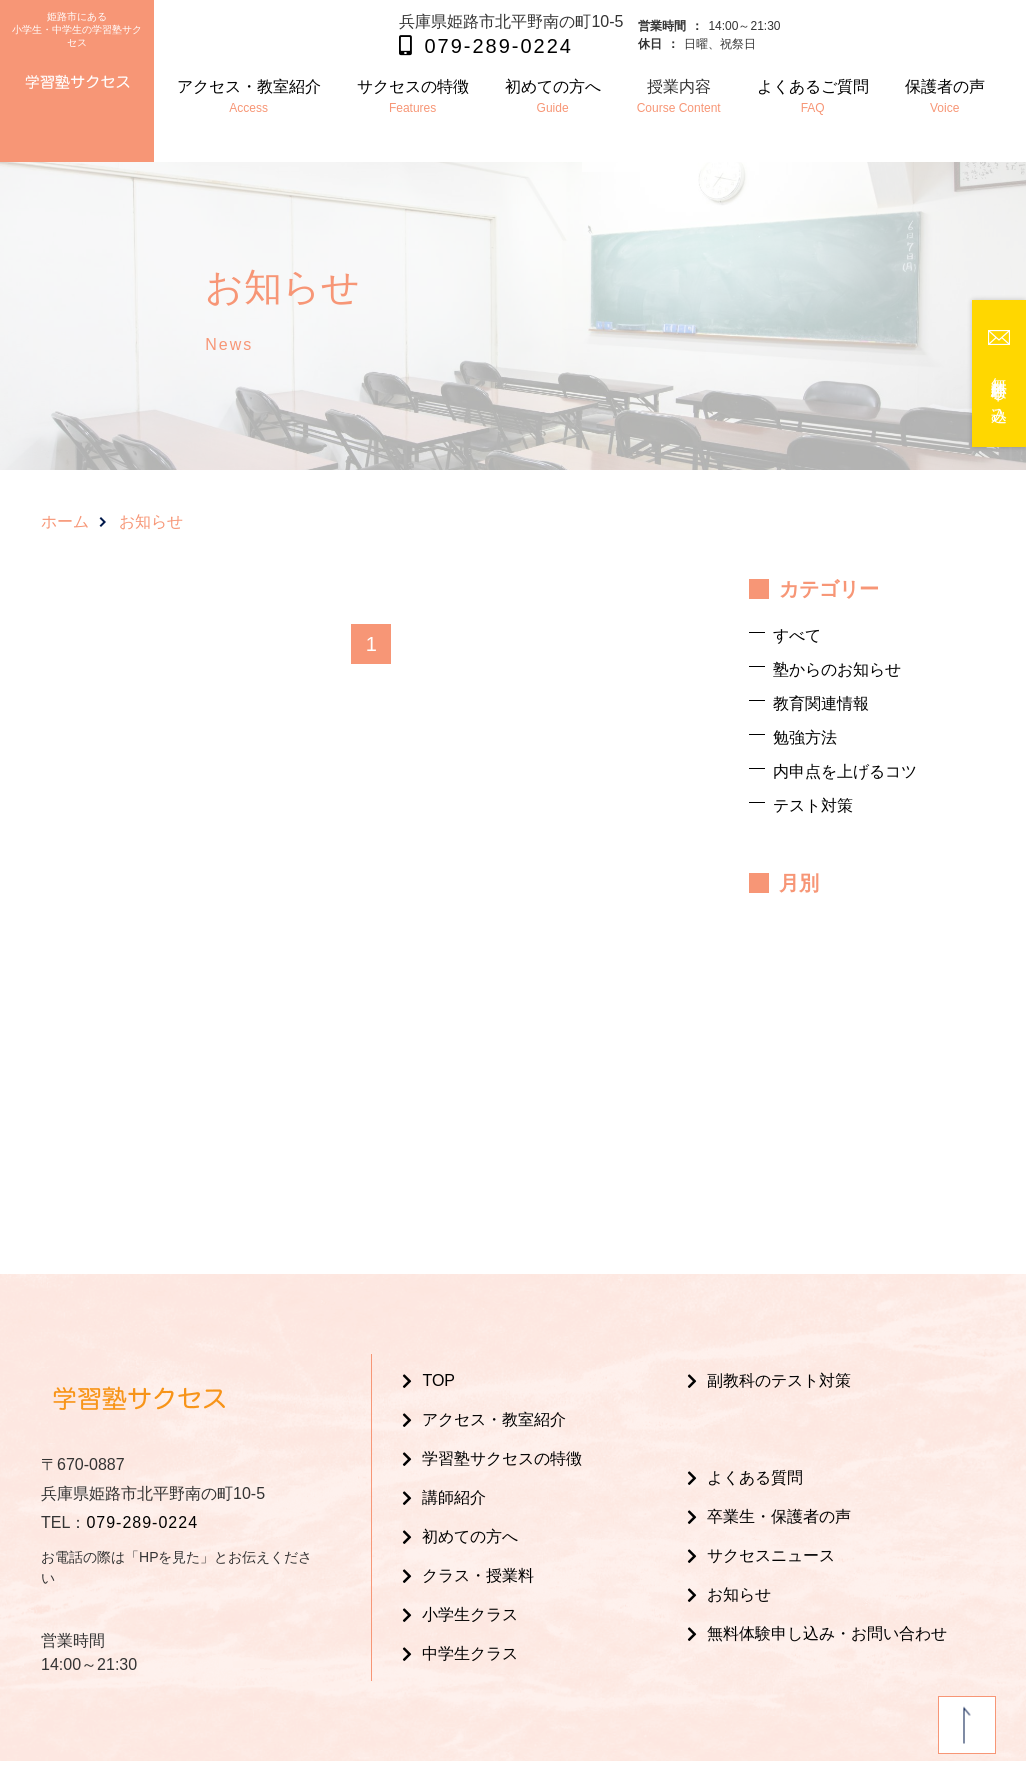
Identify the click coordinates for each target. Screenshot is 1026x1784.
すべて (797, 635)
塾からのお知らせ (837, 669)
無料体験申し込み (999, 391)
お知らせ (739, 1594)
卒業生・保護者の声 (779, 1516)
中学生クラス (470, 1653)
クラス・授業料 (478, 1575)
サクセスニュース (771, 1555)
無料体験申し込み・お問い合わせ (827, 1633)
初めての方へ (470, 1536)
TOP (438, 1380)
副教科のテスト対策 (779, 1380)
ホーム (65, 521)
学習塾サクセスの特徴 (502, 1458)
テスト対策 (813, 805)
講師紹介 (454, 1497)
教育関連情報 (821, 703)
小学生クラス (470, 1614)
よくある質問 (755, 1477)
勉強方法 (805, 737)
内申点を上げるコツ (845, 771)
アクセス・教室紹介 (494, 1419)
